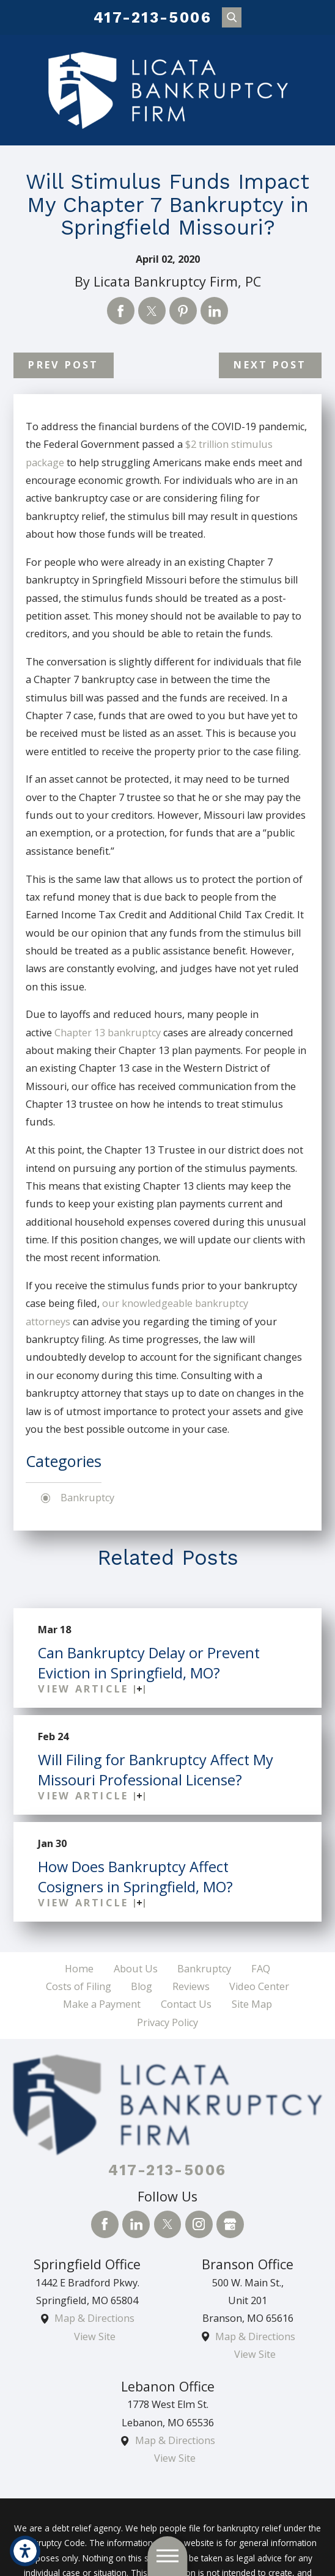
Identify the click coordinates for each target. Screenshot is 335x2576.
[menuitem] (79, 1969)
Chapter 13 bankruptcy (107, 1032)
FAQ (260, 1968)
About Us (136, 1968)
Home (79, 1968)
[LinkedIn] (136, 2224)
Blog (141, 1986)
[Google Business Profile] (230, 2224)
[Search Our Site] (232, 17)
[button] (25, 2551)
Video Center (259, 1986)
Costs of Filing (78, 1986)
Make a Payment (102, 2004)
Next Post (270, 364)
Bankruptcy (87, 1497)
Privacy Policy (167, 2022)
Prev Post (63, 364)
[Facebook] (105, 2224)
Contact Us (186, 2004)
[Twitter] (168, 2224)
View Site (95, 2336)
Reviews (191, 1986)
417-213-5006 (153, 17)
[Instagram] (199, 2224)
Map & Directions (94, 2318)
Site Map (252, 2004)
